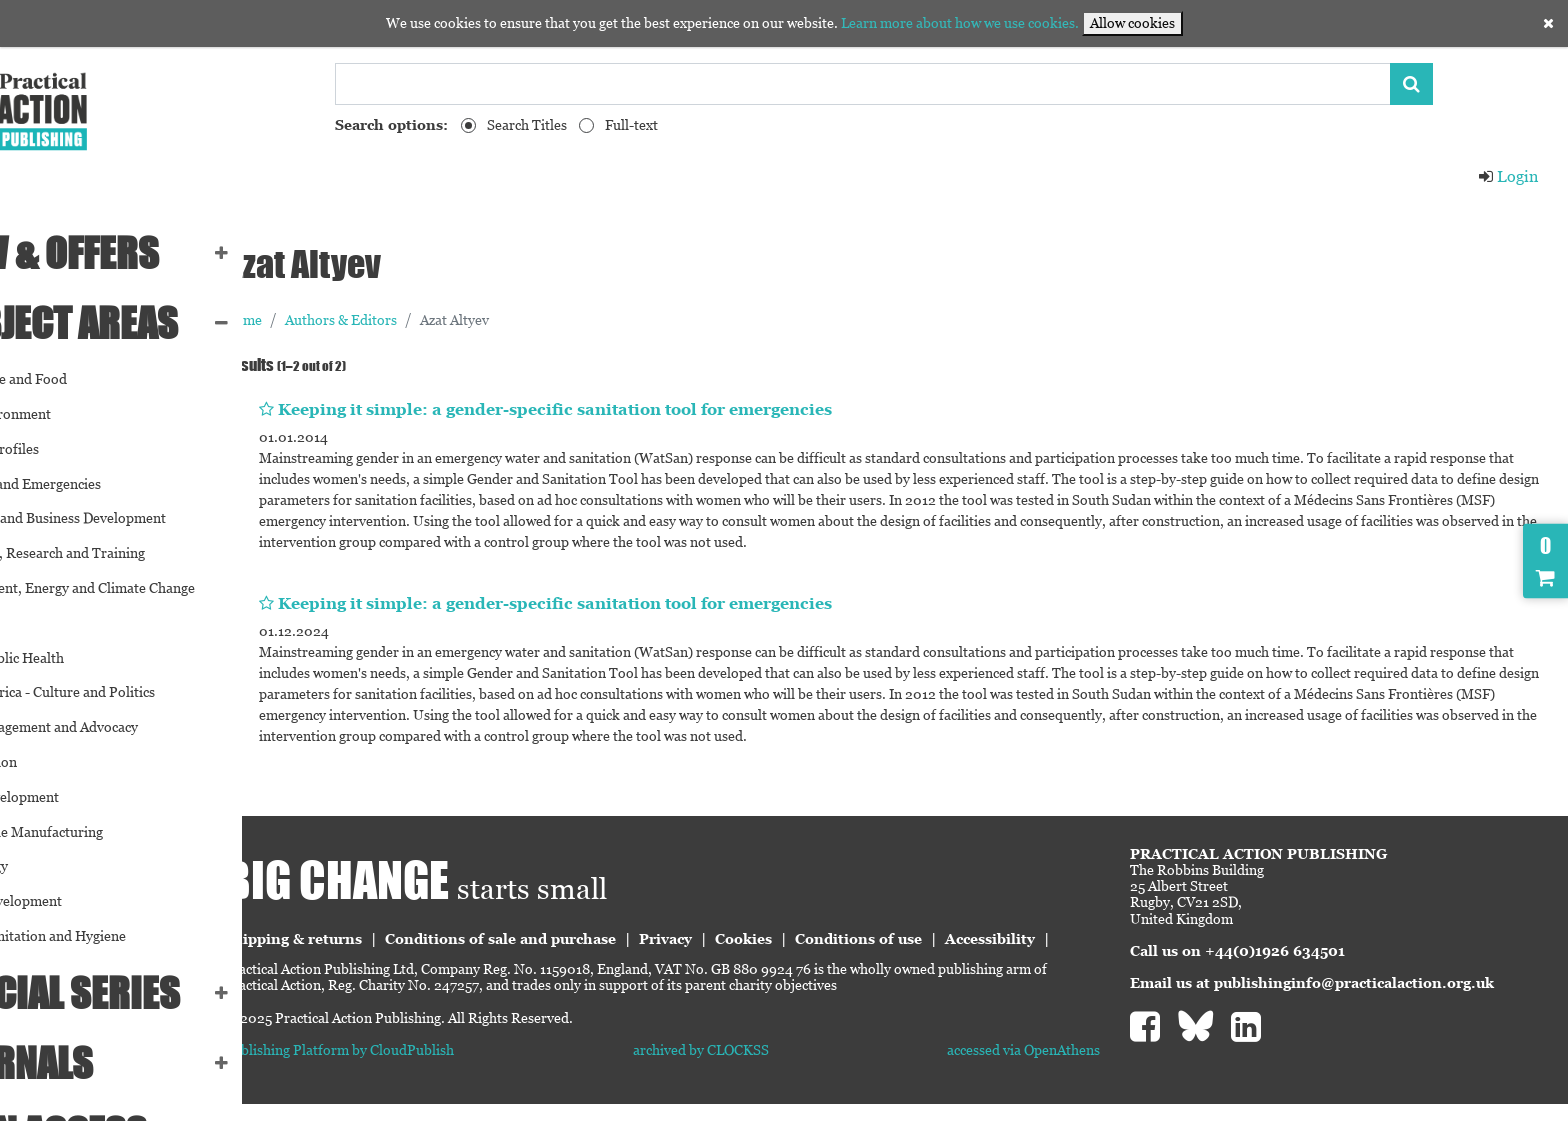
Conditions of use (969, 939)
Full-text (631, 125)
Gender (37, 623)
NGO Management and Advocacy (115, 727)
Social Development (75, 797)
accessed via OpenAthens (1060, 1067)
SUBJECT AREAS (135, 323)
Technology (50, 866)
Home (354, 320)
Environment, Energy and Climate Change (143, 588)
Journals (92, 1063)
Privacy (776, 939)
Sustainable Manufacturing (97, 832)
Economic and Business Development (129, 518)
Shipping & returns (404, 939)
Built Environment (71, 414)
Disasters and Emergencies (96, 484)
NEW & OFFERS (125, 253)
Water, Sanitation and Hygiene (109, 936)
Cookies (854, 939)
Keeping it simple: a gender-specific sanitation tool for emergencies (666, 409)
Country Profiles (65, 449)
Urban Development (77, 901)
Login (1508, 176)
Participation (54, 762)
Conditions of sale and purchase (611, 939)
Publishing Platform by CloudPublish (450, 1067)
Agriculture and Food (79, 379)
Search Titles (527, 125)
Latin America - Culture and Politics (123, 692)
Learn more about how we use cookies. (960, 23)
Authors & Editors (452, 320)
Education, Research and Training (118, 553)
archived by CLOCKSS (775, 1067)
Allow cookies (1132, 23)
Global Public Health (78, 658)
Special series (136, 993)
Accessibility (380, 957)
